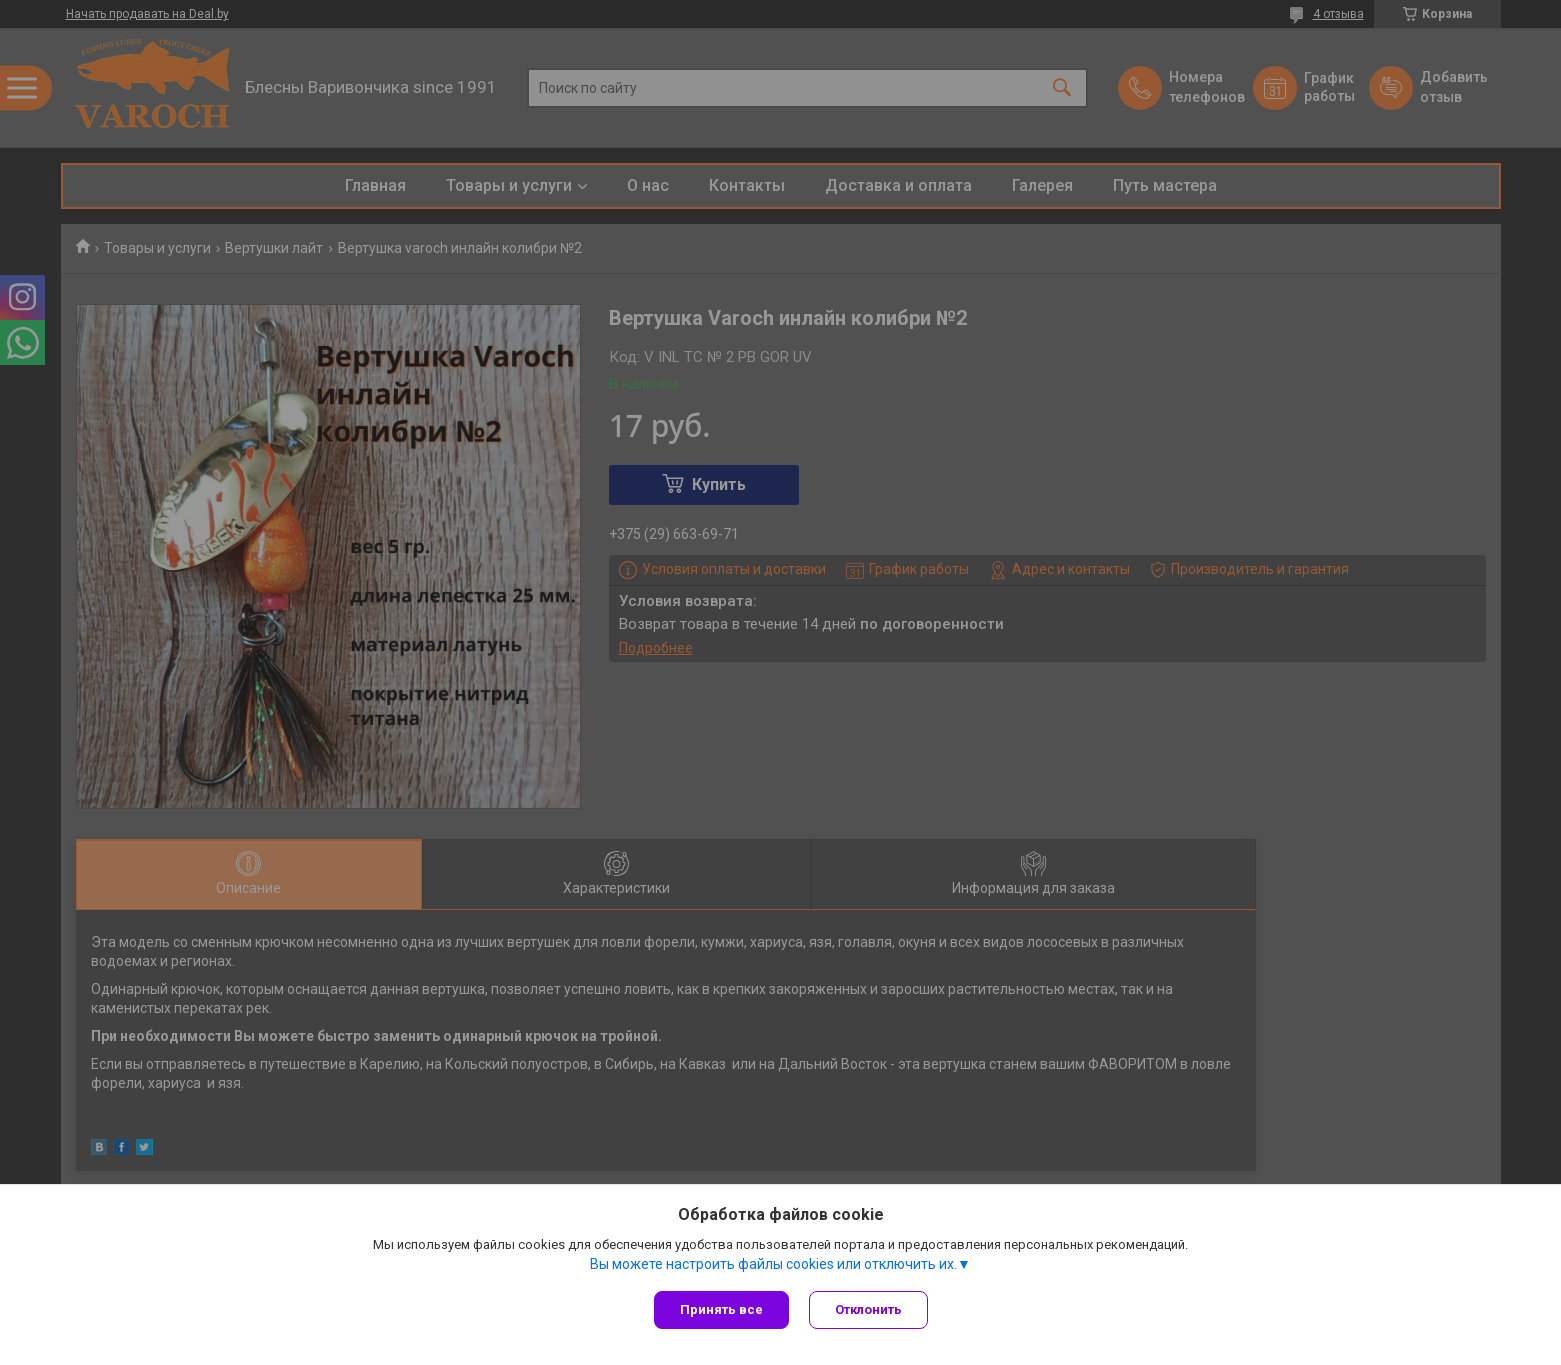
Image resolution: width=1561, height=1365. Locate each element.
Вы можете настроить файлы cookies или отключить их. (773, 1264)
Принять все (721, 1309)
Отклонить (868, 1309)
